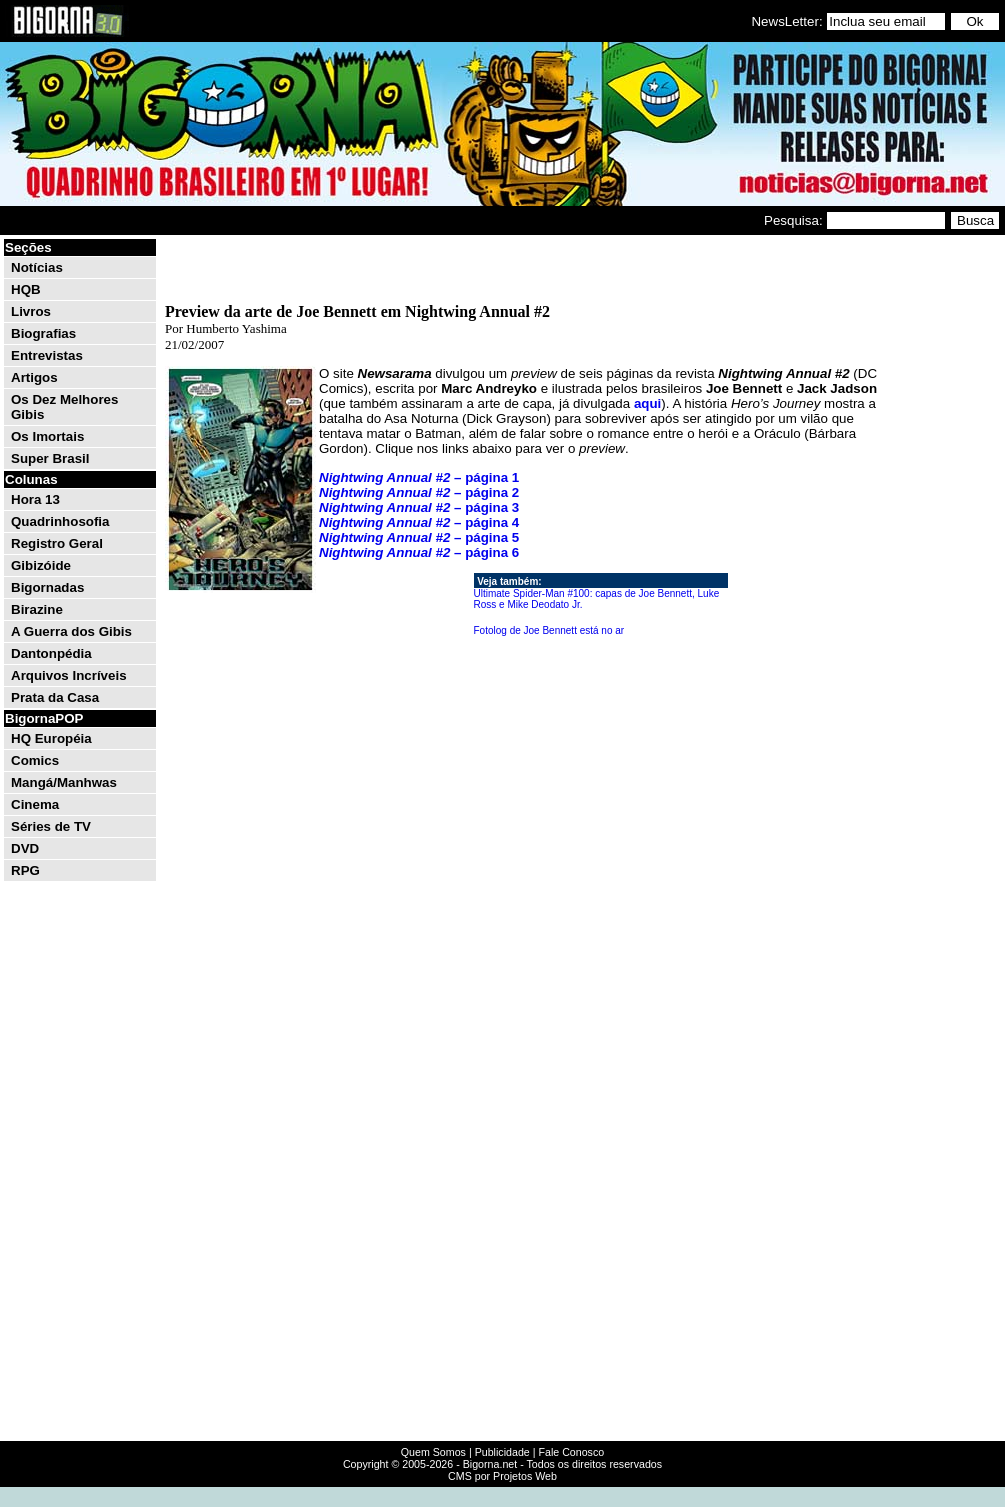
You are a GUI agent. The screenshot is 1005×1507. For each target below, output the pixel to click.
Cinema (35, 804)
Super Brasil (50, 458)
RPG (25, 870)
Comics (35, 760)
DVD (25, 848)
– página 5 (419, 537)
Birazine (37, 609)
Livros (31, 311)
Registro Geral (57, 543)
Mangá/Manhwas (64, 782)
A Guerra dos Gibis (71, 631)
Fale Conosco (571, 1452)
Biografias (43, 333)
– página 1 (419, 477)
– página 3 (419, 507)
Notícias (37, 267)
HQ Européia (51, 738)
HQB (26, 289)
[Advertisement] (942, 538)
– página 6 (419, 552)
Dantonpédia (51, 653)
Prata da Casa (55, 697)
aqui (647, 403)
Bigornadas (47, 587)
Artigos (34, 377)
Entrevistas (47, 355)
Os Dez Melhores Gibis (64, 407)
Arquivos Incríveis (69, 675)
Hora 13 (35, 499)
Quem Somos (433, 1452)
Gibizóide (41, 565)
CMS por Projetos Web (502, 1476)
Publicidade (502, 1452)
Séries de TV (51, 826)
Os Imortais (47, 436)
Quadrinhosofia (60, 521)
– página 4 (419, 522)
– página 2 (419, 492)
